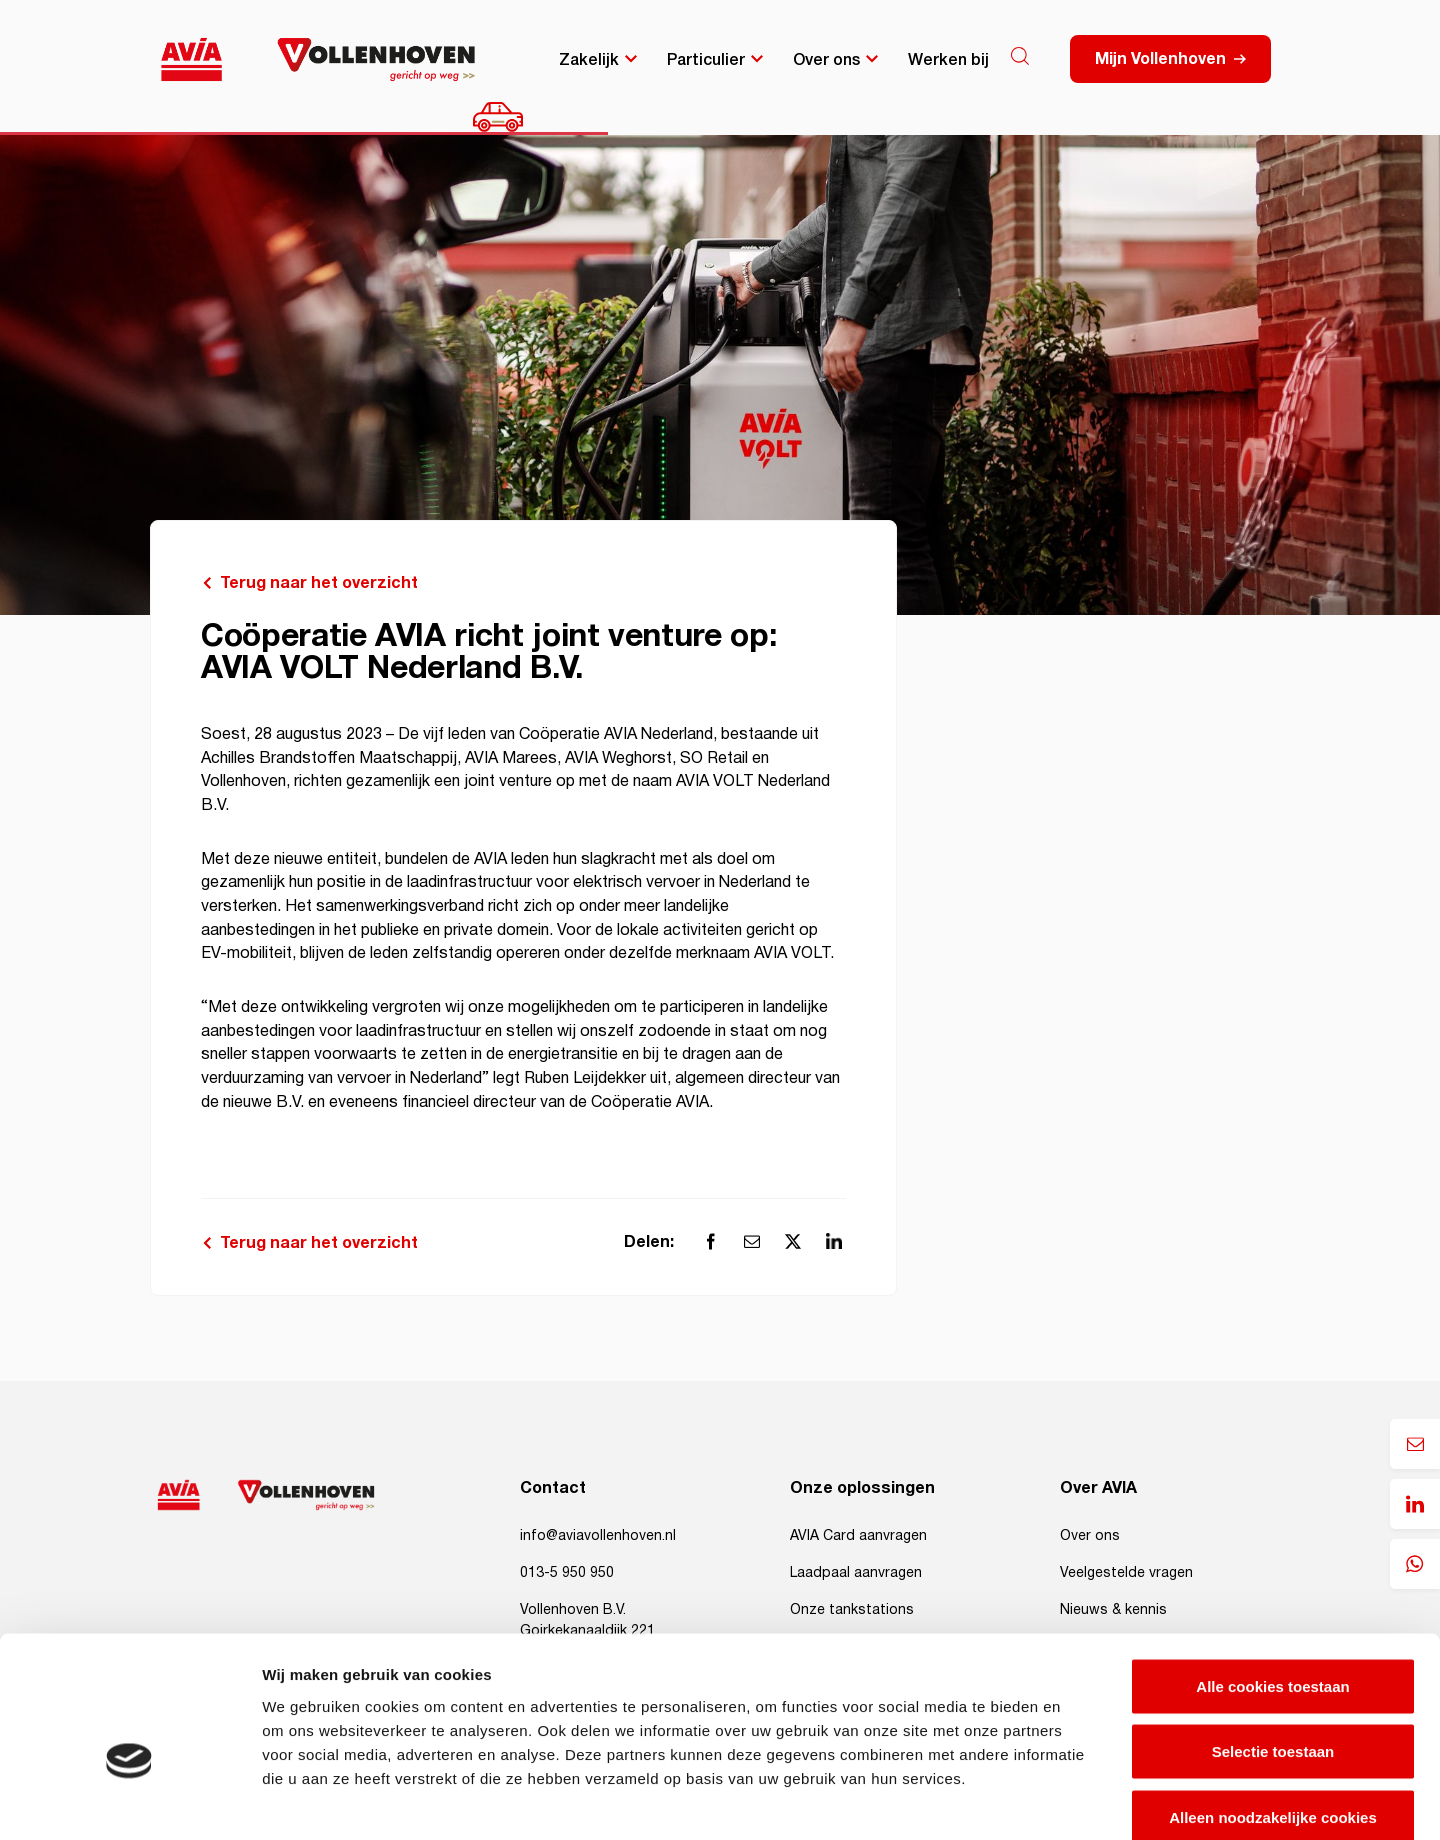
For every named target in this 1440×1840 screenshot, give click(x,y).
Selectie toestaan (1273, 1643)
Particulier (706, 58)
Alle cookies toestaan (1272, 1577)
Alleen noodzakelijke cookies (1273, 1708)
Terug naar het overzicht (319, 583)
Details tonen (1080, 1800)
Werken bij (948, 58)
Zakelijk (589, 58)
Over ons (826, 58)
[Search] (1020, 56)
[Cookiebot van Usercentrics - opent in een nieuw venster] (129, 1801)
